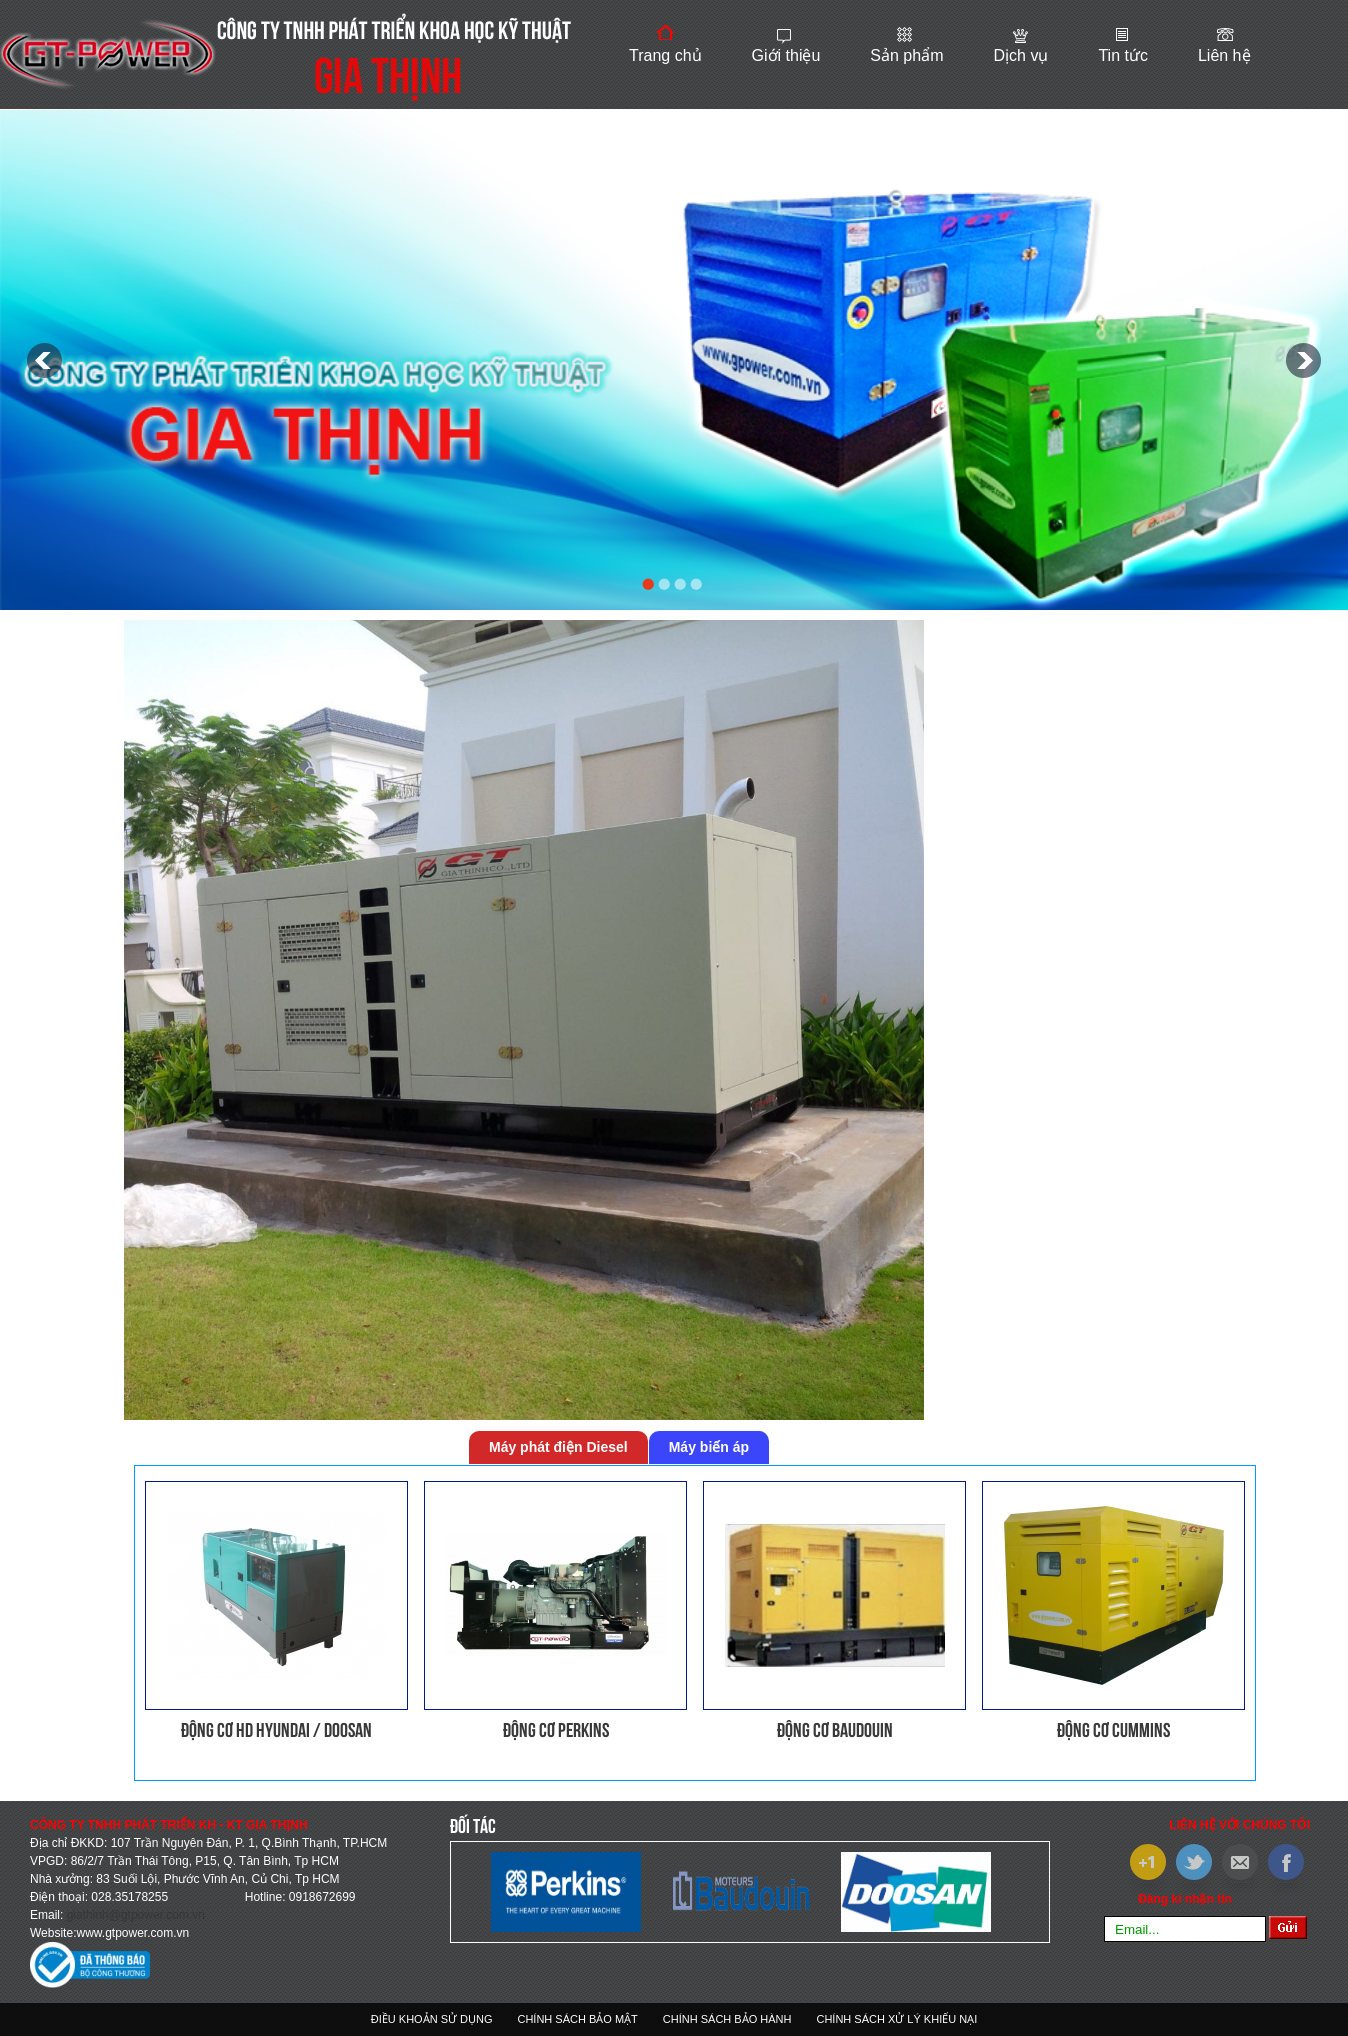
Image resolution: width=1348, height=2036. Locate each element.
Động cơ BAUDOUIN (835, 1730)
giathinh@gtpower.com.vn (136, 1915)
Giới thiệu (786, 55)
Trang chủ (665, 55)
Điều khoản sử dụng (432, 2019)
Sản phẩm (906, 55)
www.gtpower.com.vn (132, 1933)
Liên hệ (1224, 55)
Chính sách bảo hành (727, 2019)
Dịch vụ (1020, 55)
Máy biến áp (709, 1447)
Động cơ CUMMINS (1113, 1730)
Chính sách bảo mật (577, 2019)
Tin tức (1123, 55)
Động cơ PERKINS (556, 1730)
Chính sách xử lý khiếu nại (896, 2019)
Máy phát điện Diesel (558, 1447)
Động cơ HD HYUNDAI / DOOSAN (276, 1730)
